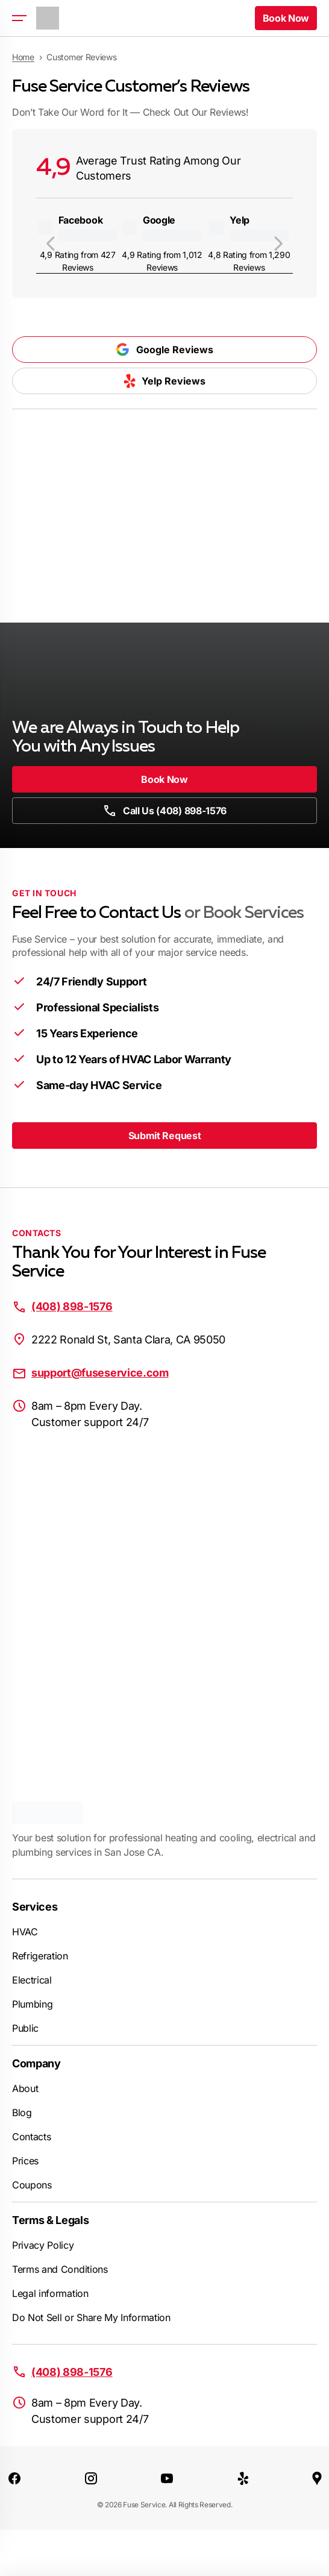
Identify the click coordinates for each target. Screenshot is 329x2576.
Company (36, 2063)
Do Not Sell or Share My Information (91, 2317)
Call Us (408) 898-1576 (164, 810)
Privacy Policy (43, 2245)
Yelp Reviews (164, 381)
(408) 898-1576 (72, 1306)
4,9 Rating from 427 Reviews (78, 261)
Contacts (31, 2137)
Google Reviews (164, 349)
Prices (25, 2161)
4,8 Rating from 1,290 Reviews (249, 261)
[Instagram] (91, 2478)
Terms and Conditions (60, 2269)
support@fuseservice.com (100, 1372)
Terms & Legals (50, 2220)
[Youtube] (167, 2478)
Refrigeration (40, 1956)
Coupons (32, 2185)
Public (25, 2028)
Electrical (32, 1980)
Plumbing (32, 2004)
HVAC (25, 1932)
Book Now (164, 779)
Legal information (50, 2293)
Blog (22, 2112)
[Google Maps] (317, 2478)
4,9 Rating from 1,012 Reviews (162, 261)
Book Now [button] (286, 18)
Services (34, 1906)
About (25, 2088)
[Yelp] (243, 2478)
